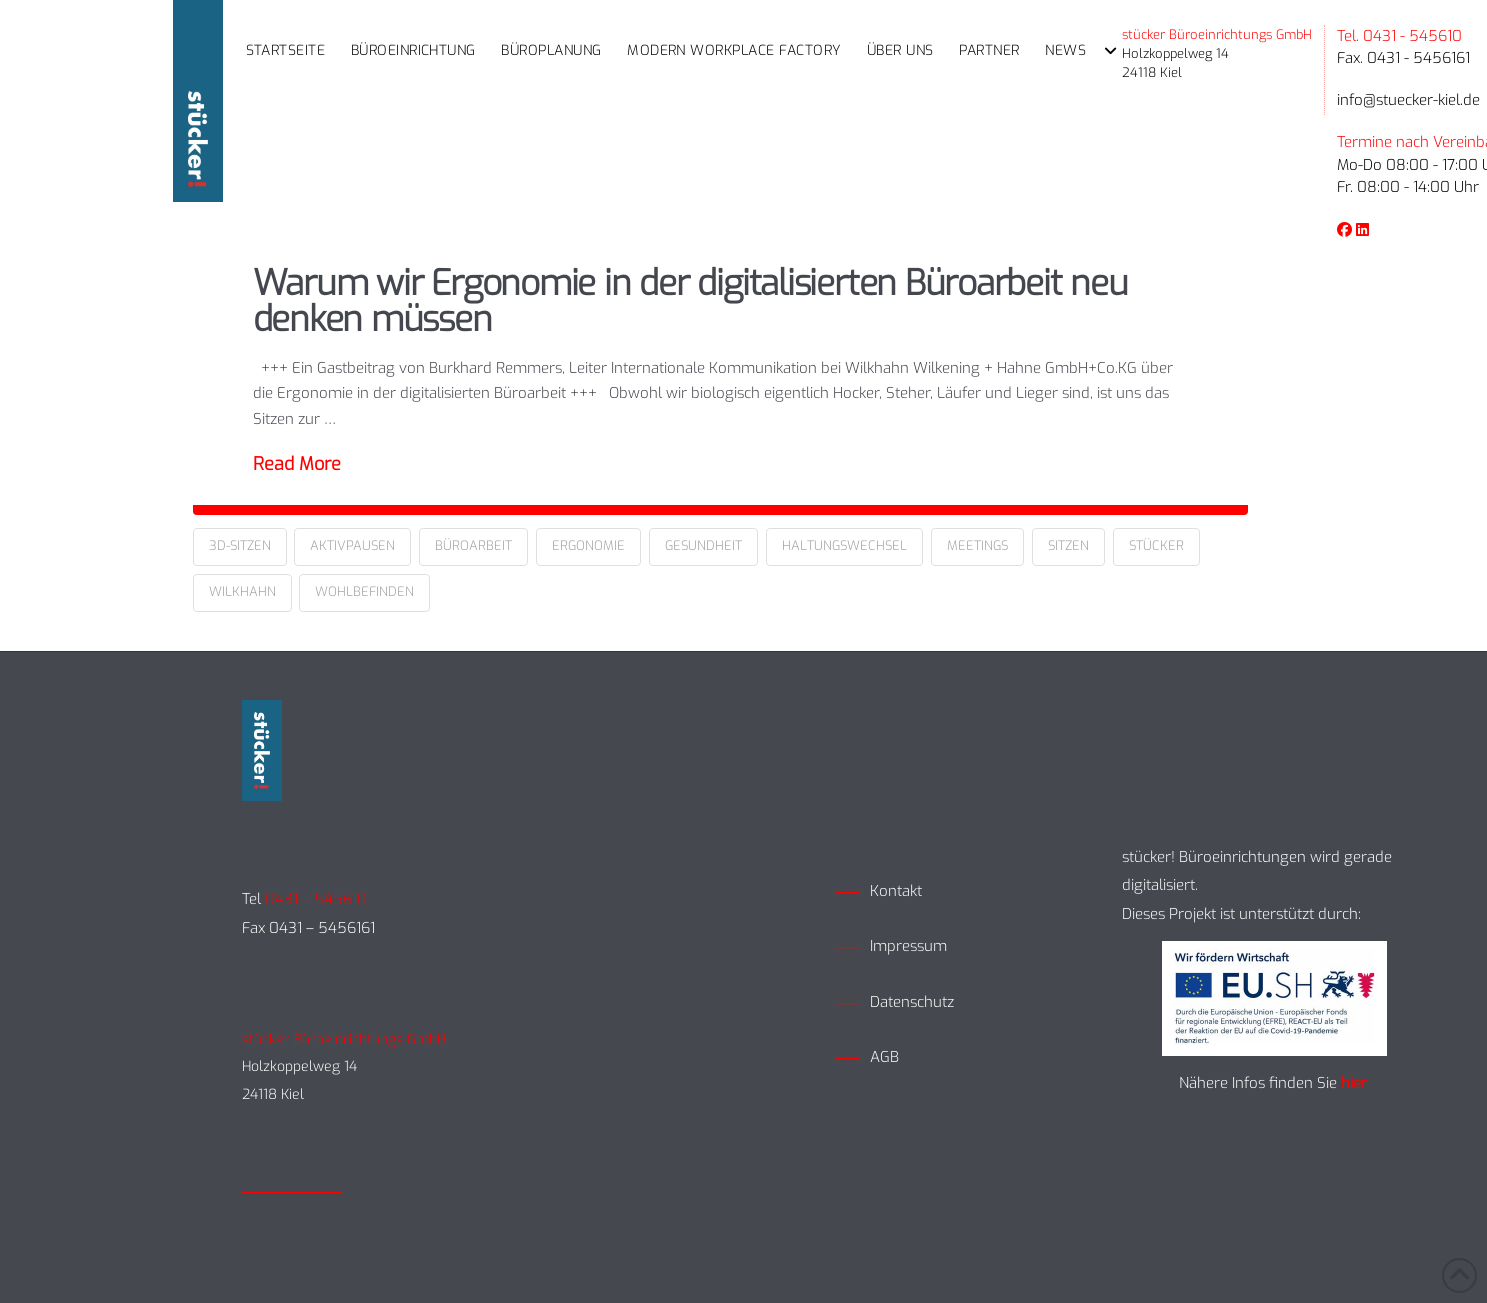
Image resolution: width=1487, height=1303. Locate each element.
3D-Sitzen (240, 545)
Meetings (977, 545)
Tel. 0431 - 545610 (1399, 36)
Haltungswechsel (844, 545)
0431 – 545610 (316, 899)
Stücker (1156, 545)
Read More (297, 464)
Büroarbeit (473, 545)
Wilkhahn (242, 591)
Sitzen (1068, 545)
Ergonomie (588, 545)
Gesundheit (703, 545)
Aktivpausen (352, 545)
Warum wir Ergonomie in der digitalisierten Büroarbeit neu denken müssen (690, 301)
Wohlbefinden (364, 591)
